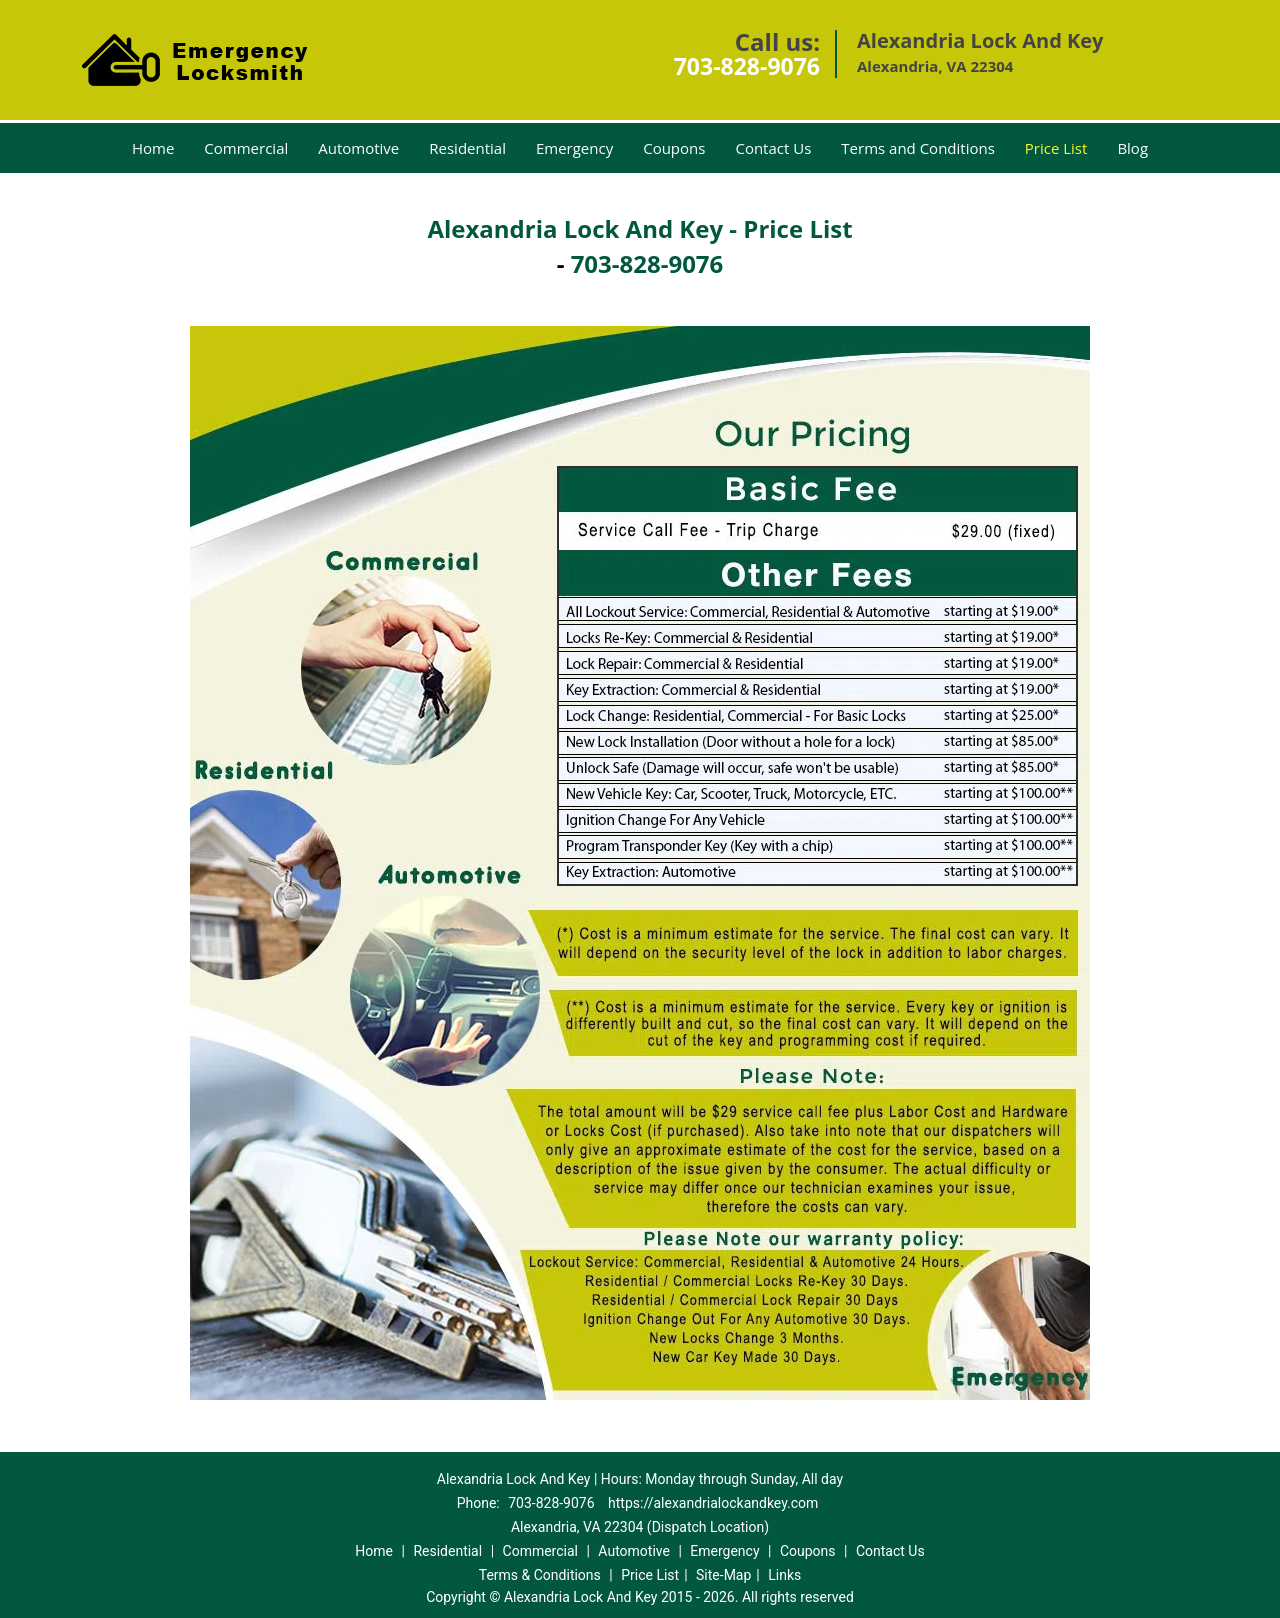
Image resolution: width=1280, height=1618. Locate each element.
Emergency (574, 148)
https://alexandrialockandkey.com (713, 1503)
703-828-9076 (747, 66)
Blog (1132, 148)
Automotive (358, 148)
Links (784, 1575)
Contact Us (773, 148)
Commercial (246, 148)
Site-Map (723, 1575)
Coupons (674, 148)
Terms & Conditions (540, 1575)
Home (153, 148)
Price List (1056, 148)
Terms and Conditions (918, 148)
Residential (467, 148)
